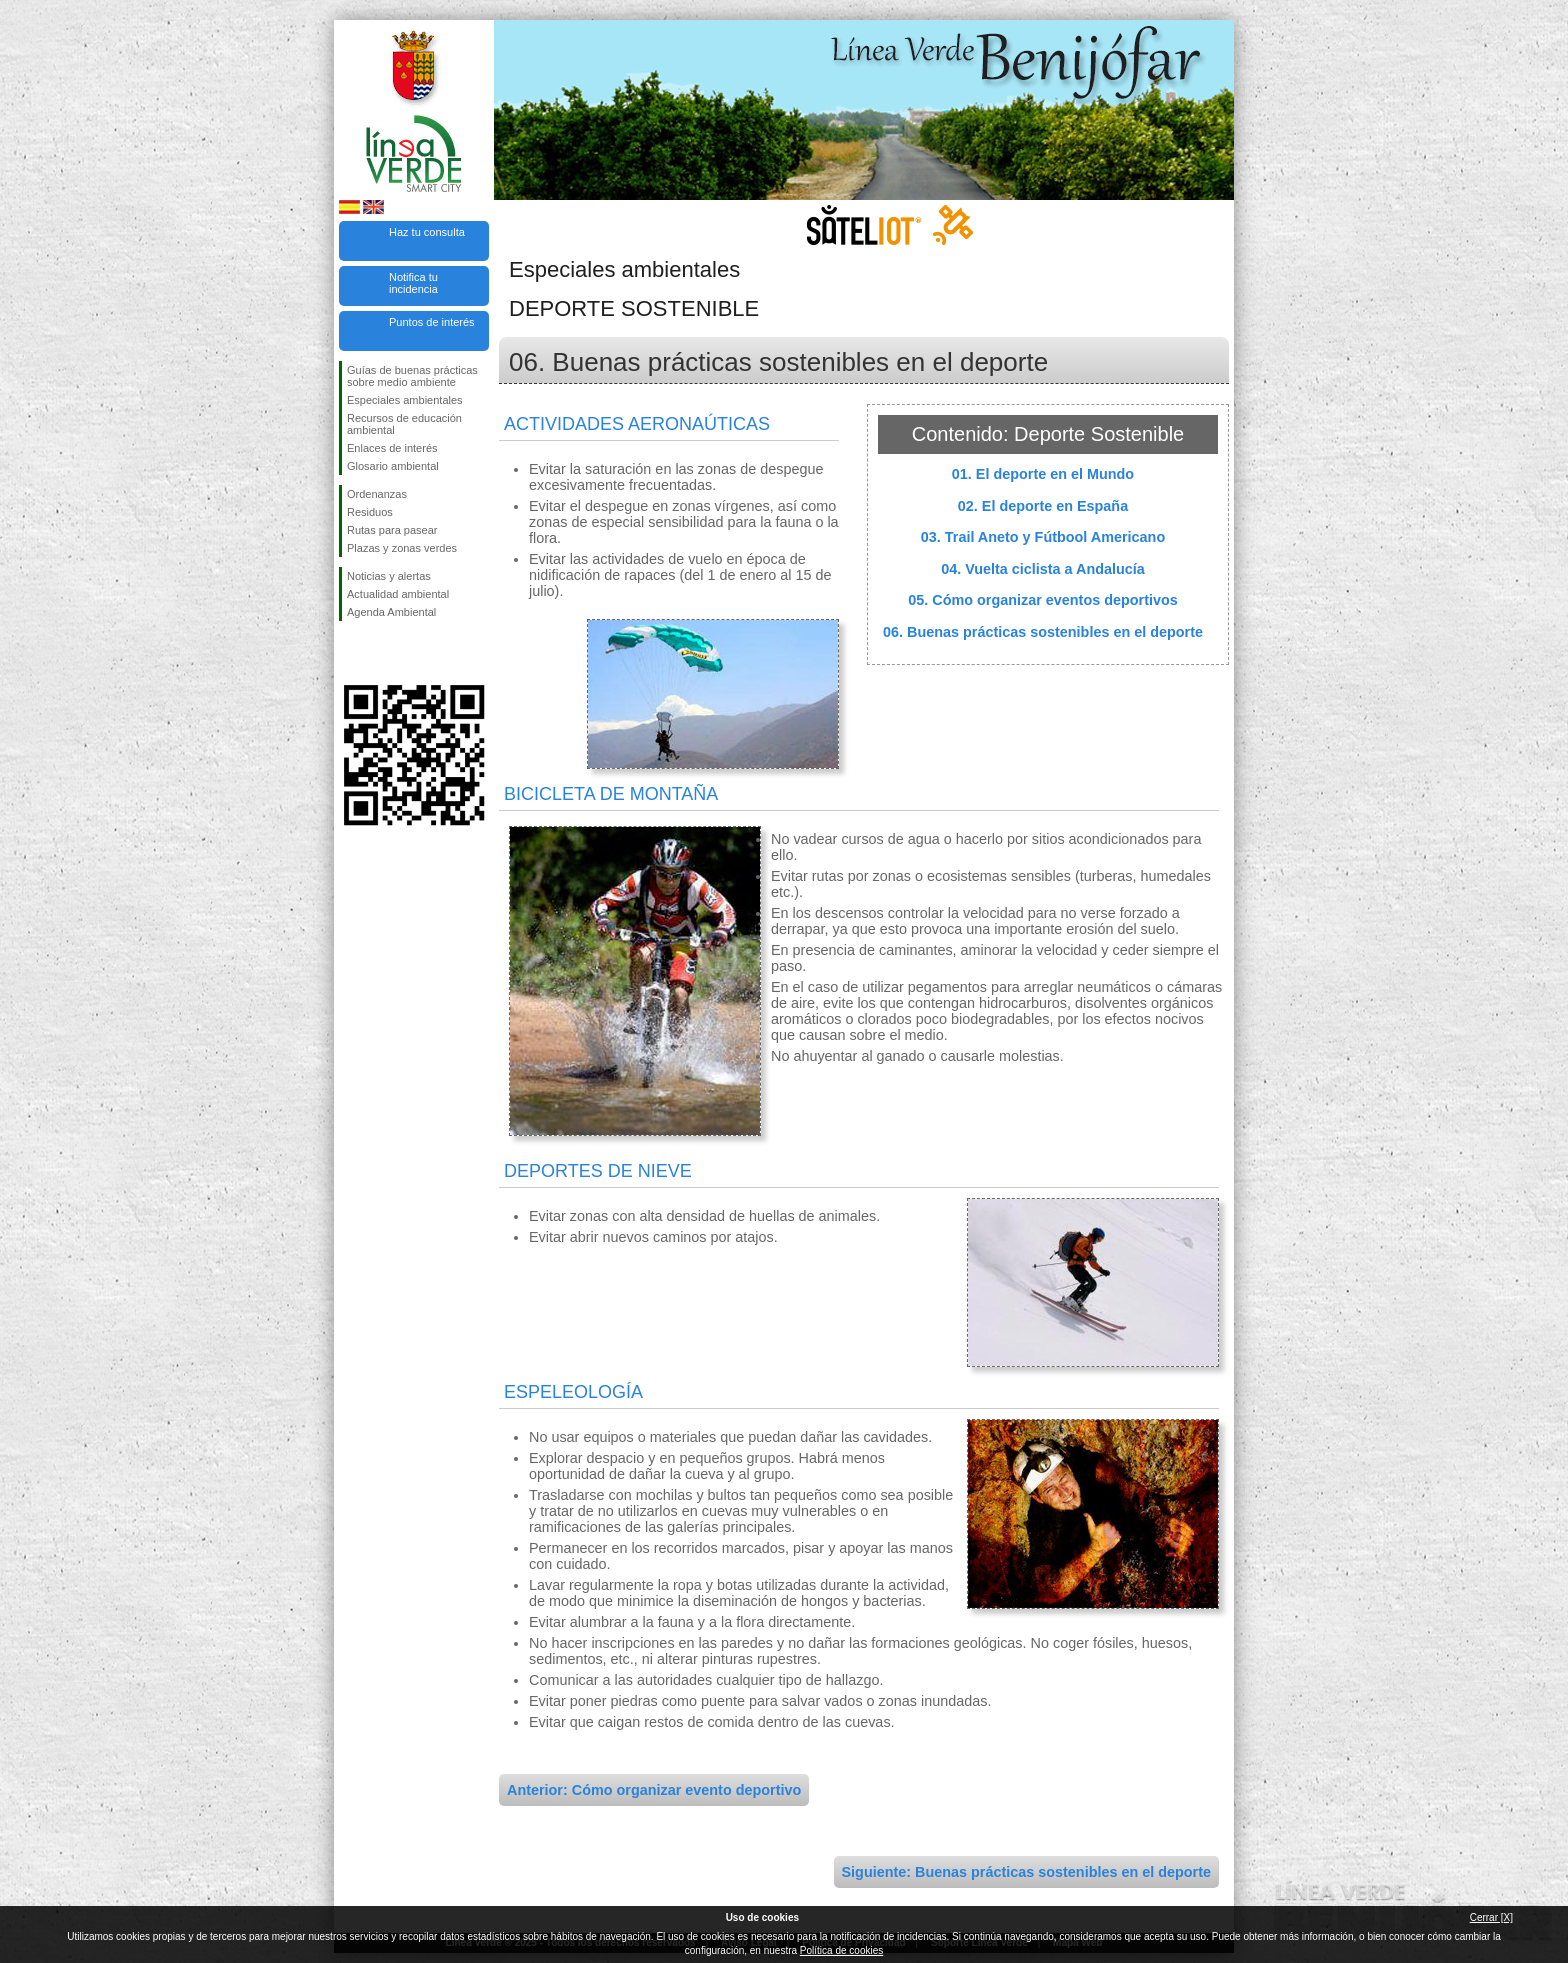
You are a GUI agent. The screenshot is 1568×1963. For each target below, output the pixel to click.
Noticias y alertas (389, 576)
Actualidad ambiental (398, 594)
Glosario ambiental (393, 466)
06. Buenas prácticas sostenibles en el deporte (1043, 632)
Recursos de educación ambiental (404, 424)
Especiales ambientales (405, 400)
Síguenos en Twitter (384, 653)
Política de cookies (841, 1950)
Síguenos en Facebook (351, 653)
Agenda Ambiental (391, 612)
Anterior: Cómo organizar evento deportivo (654, 1790)
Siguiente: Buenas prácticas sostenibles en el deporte (1026, 1872)
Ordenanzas (377, 494)
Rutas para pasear (392, 530)
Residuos (370, 512)
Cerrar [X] (1491, 1917)
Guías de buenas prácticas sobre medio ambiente (412, 376)
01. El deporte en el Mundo (1043, 474)
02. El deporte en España (1043, 506)
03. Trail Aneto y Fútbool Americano (1043, 537)
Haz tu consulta (427, 232)
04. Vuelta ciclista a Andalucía (1043, 569)
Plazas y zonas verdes (402, 548)
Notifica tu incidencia (413, 283)
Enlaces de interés (392, 448)
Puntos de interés (432, 322)
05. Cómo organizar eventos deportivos (1043, 600)
